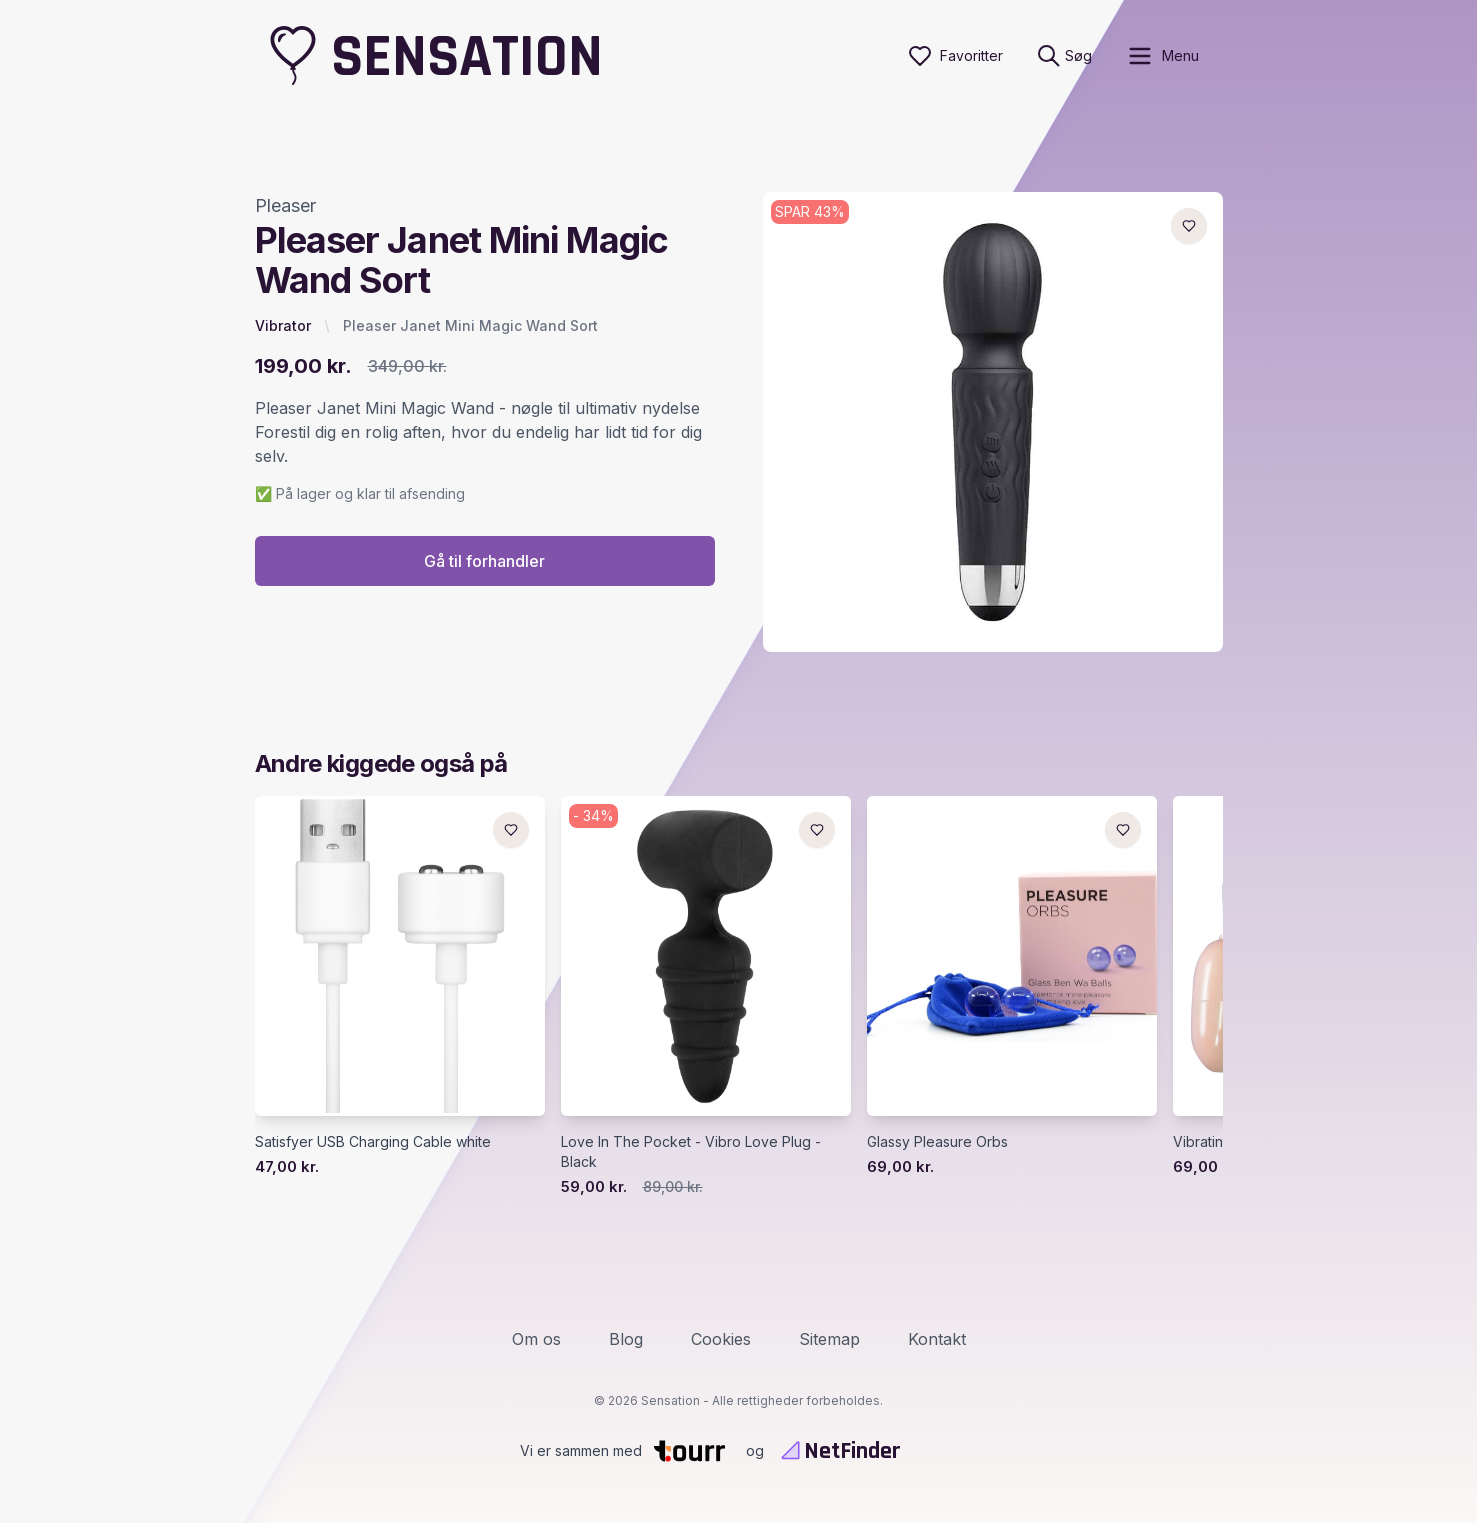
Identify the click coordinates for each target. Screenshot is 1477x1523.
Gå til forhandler (484, 561)
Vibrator (283, 325)
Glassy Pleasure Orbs (937, 1141)
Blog (626, 1339)
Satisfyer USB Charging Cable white (373, 1141)
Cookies (721, 1339)
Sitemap (829, 1339)
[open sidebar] (1162, 56)
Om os (536, 1339)
